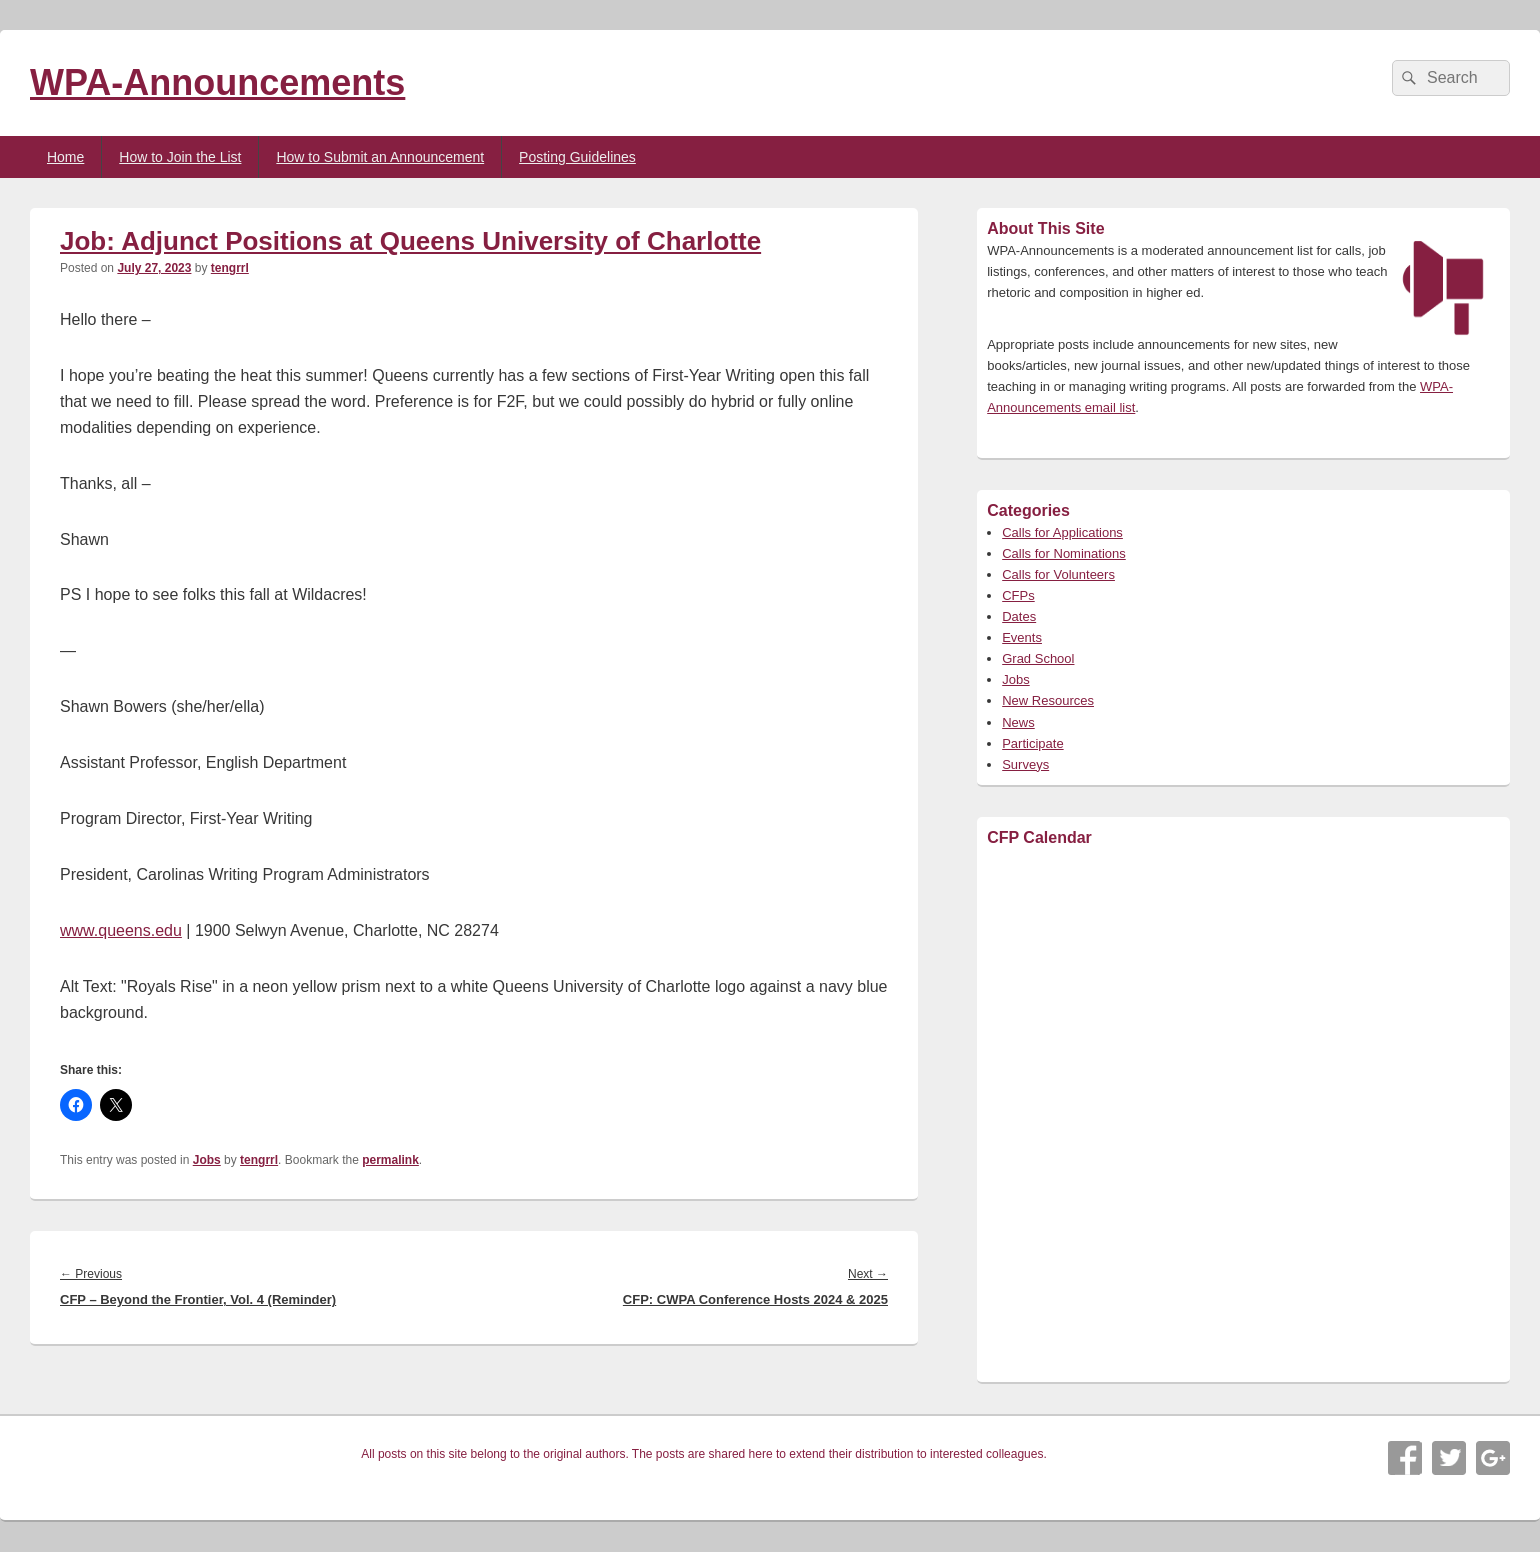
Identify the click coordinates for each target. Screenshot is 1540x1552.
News (1018, 722)
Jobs (207, 1160)
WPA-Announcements (217, 82)
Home (65, 157)
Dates (1019, 616)
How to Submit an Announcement (380, 157)
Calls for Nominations (1064, 553)
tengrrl (230, 268)
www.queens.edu (121, 930)
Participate (1032, 743)
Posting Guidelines (577, 157)
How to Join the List (180, 157)
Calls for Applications (1062, 532)
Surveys (1025, 764)
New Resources (1048, 700)
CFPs (1018, 595)
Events (1022, 637)
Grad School (1038, 658)
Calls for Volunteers (1058, 574)
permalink (390, 1160)
